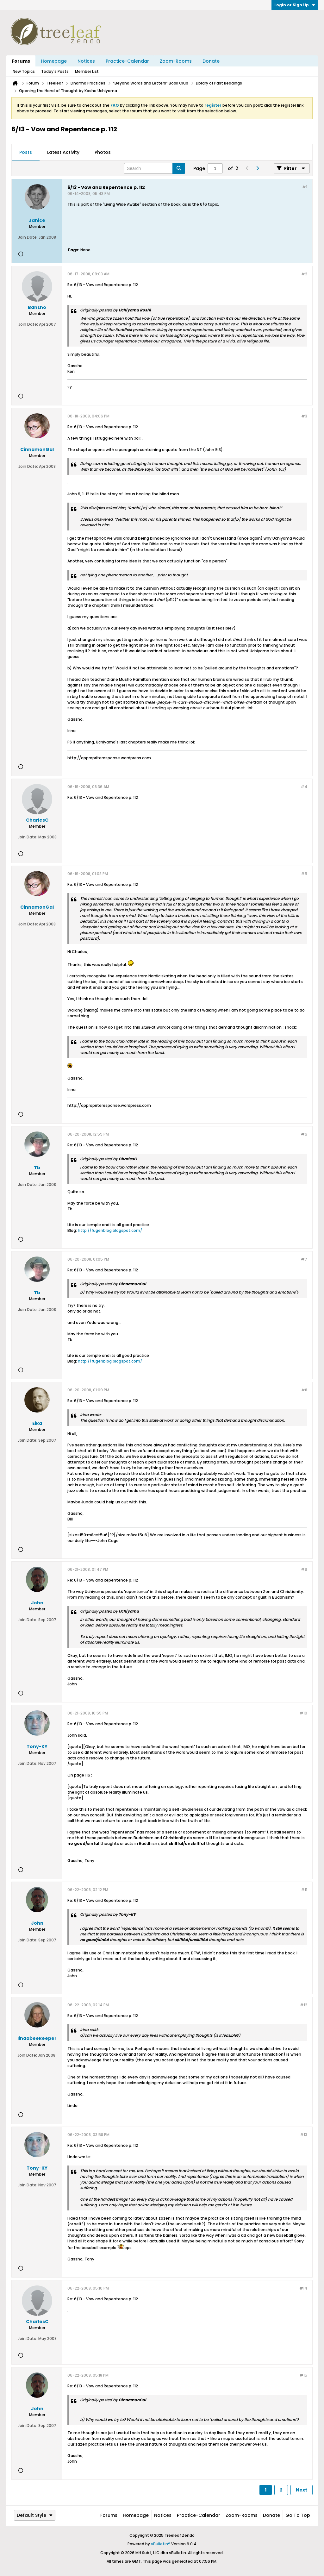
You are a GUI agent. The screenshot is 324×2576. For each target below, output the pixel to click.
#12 (303, 2005)
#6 (304, 1134)
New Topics (24, 71)
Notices (86, 61)
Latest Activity (63, 152)
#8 (304, 1390)
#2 (304, 274)
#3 (304, 416)
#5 (304, 873)
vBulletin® (160, 2544)
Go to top (297, 2515)
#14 (303, 2288)
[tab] (26, 152)
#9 (304, 1569)
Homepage (54, 61)
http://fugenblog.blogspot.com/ (110, 1230)
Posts (25, 152)
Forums (21, 61)
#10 (303, 1713)
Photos (103, 152)
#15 (303, 2375)
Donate (211, 61)
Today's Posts (55, 71)
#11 (304, 1889)
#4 (304, 786)
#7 (304, 1259)
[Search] (154, 168)
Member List (87, 71)
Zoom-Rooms (176, 61)
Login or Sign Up (294, 5)
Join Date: (28, 237)
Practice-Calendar (127, 61)
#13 (303, 2134)
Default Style (35, 2515)
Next (301, 2490)
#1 (304, 187)
